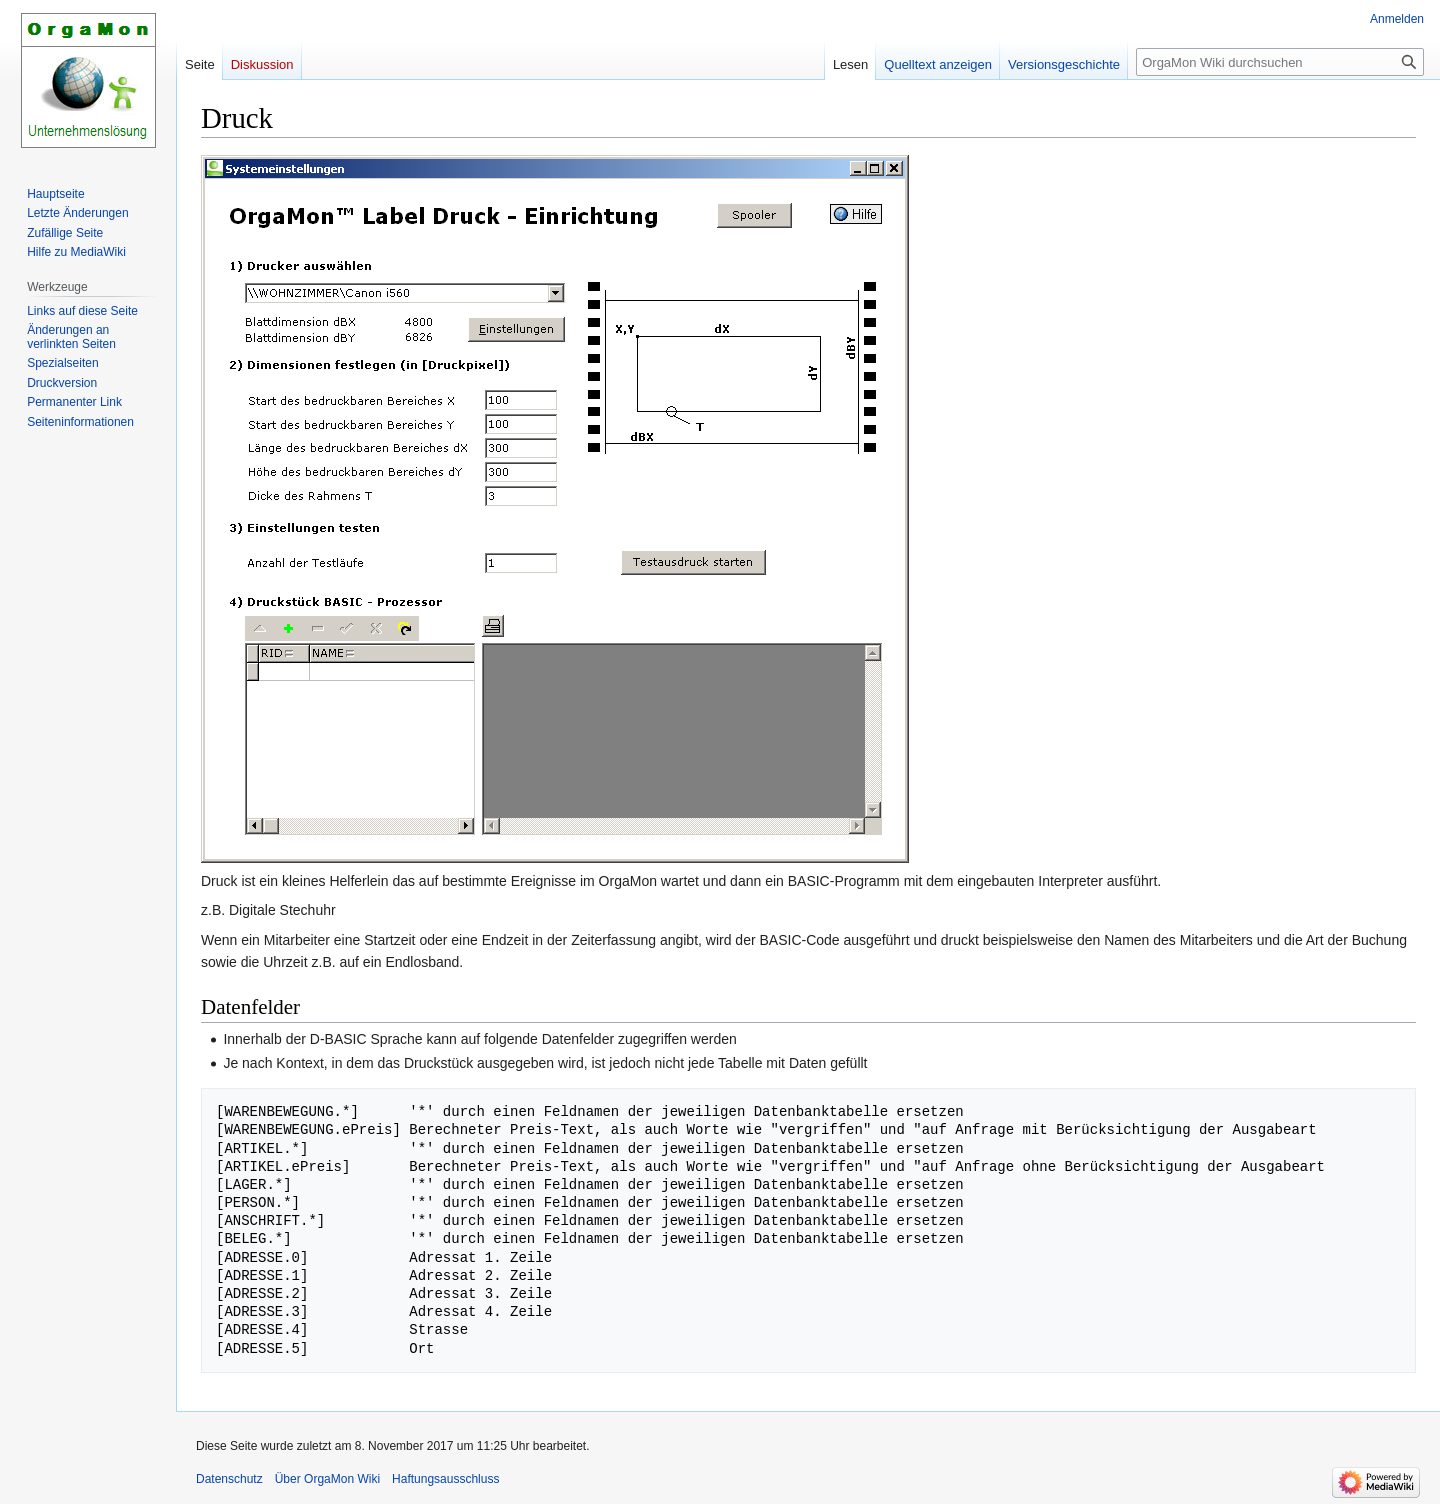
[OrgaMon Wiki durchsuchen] (1280, 62)
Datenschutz (229, 1479)
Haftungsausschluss (445, 1479)
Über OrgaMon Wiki (327, 1479)
